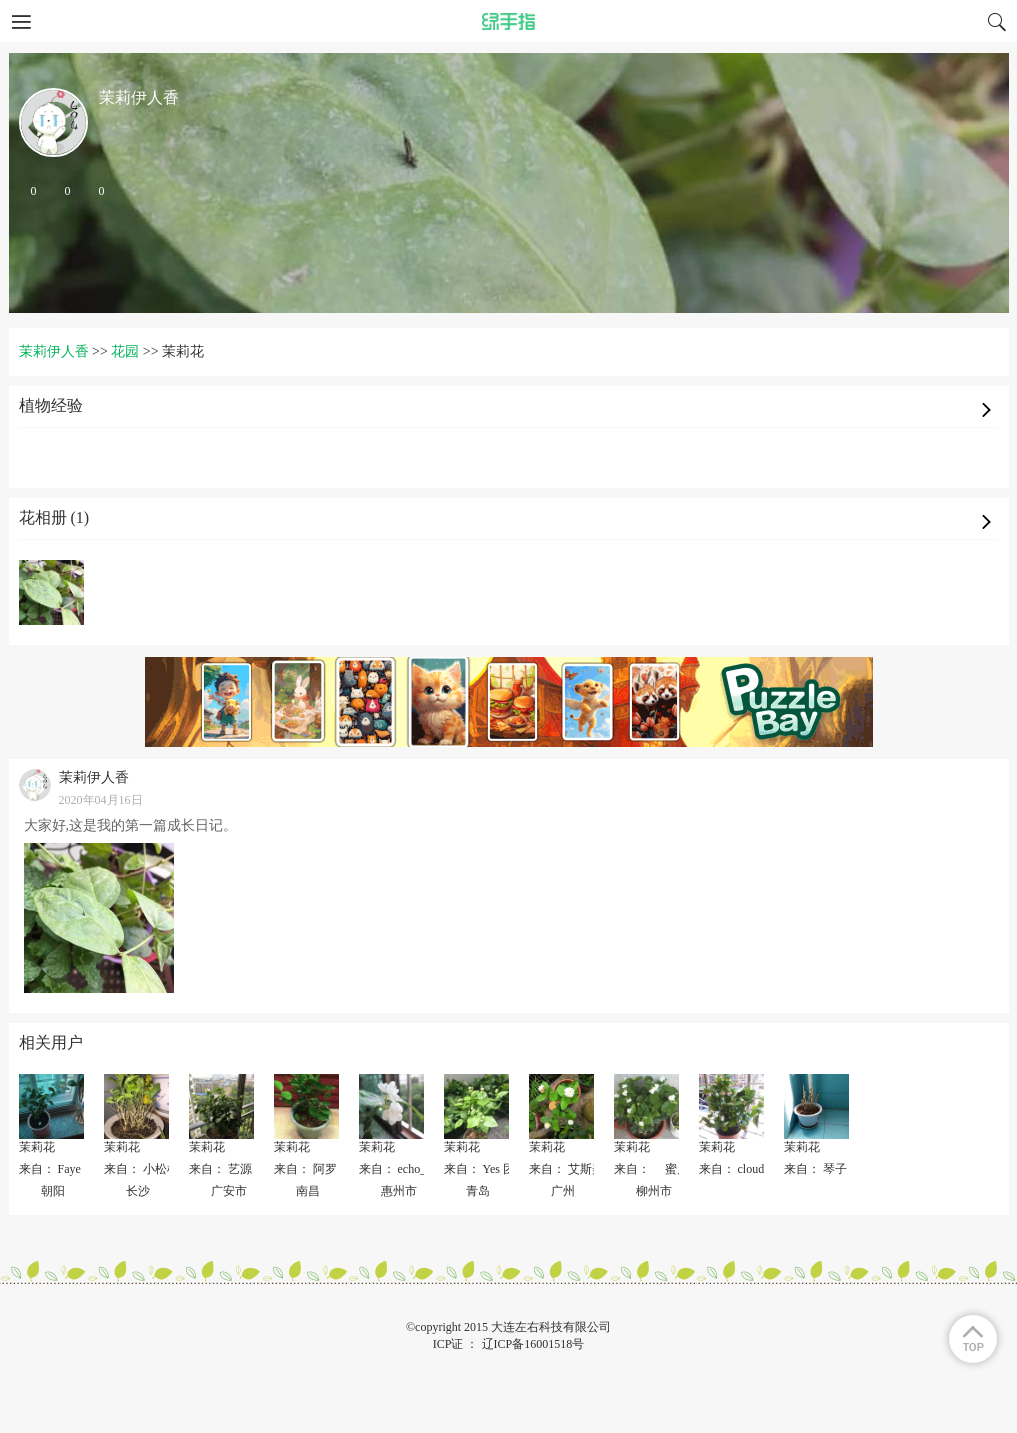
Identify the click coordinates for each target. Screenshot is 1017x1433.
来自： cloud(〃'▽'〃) (756, 1169)
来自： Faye (50, 1169)
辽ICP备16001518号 (533, 1344)
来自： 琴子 (815, 1169)
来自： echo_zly (400, 1169)
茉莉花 (37, 1147)
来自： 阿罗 (305, 1169)
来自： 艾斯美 (566, 1169)
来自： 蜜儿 (657, 1169)
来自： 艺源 (220, 1169)
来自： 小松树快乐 (153, 1169)
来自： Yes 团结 (485, 1169)
